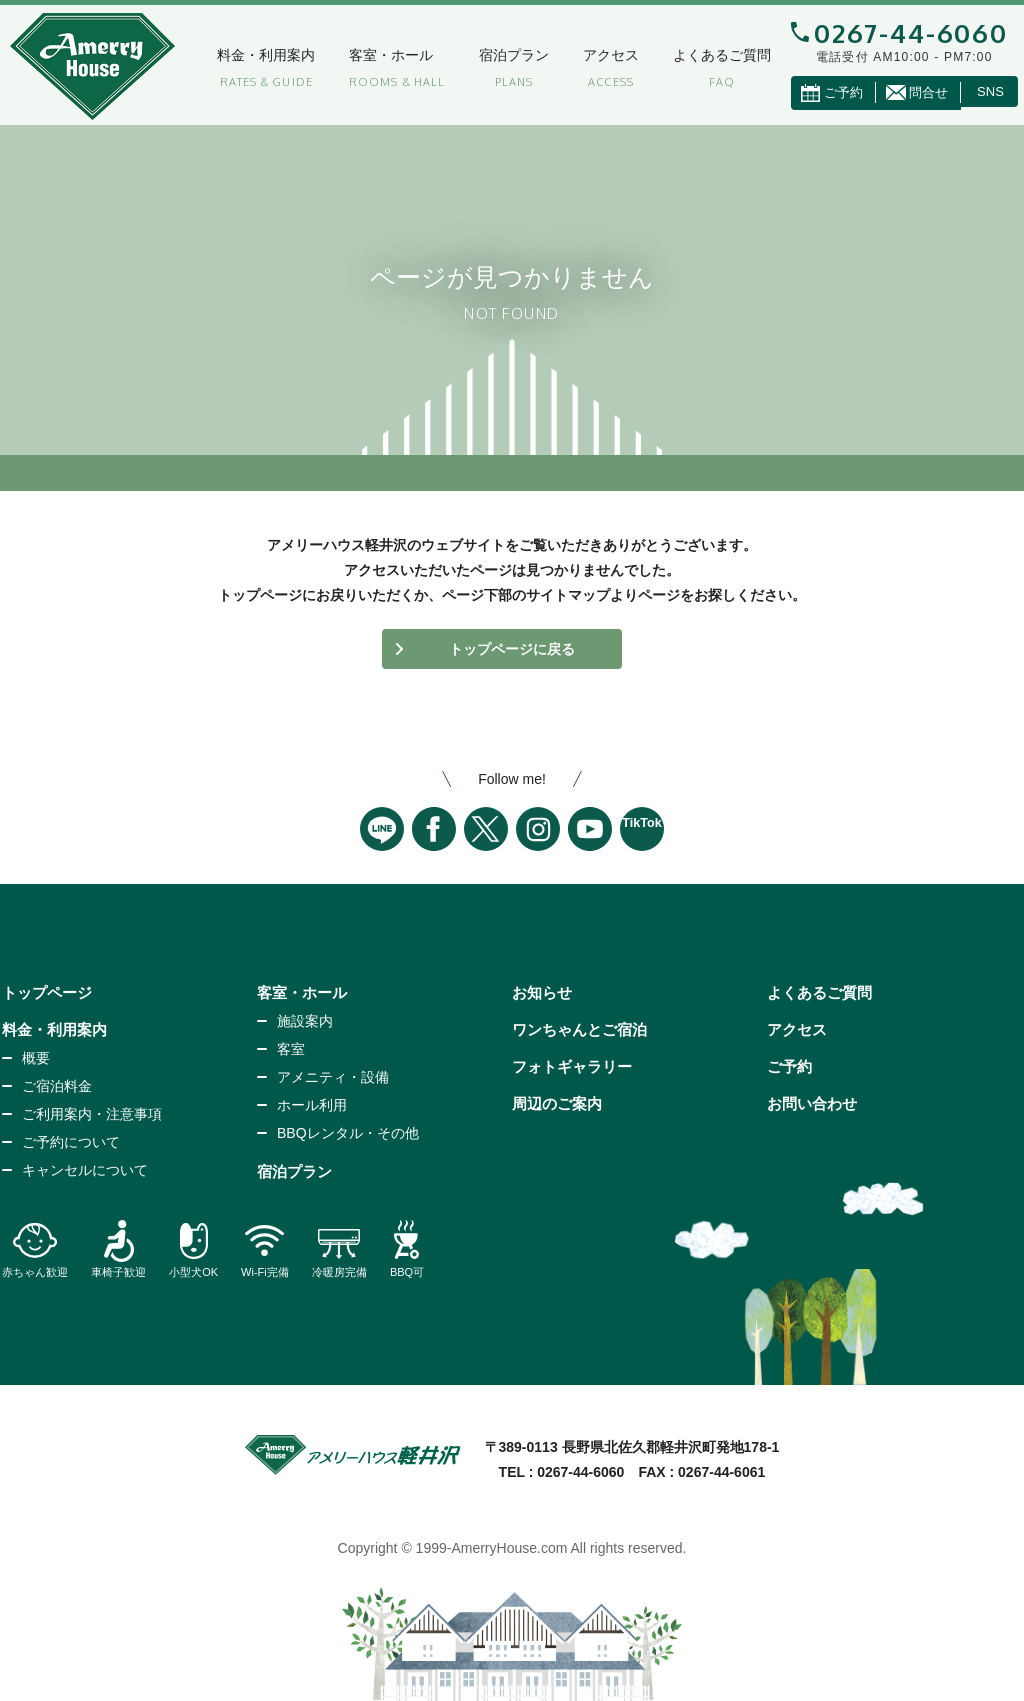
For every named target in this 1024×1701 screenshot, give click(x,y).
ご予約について (71, 1142)
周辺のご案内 (557, 1103)
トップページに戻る (512, 649)
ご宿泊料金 (57, 1086)
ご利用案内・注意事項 (92, 1114)
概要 (36, 1058)
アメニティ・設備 (333, 1077)
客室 (291, 1049)
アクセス (594, 55)
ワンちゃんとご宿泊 (579, 1029)
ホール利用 (312, 1105)
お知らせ (542, 992)
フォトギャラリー (572, 1066)
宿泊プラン (497, 55)
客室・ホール (374, 55)
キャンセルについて (85, 1170)
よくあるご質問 (705, 55)
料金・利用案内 (249, 55)
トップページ (47, 992)
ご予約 (789, 1066)
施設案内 (305, 1021)
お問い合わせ (812, 1103)
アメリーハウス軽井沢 (92, 67)
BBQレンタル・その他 (348, 1133)
